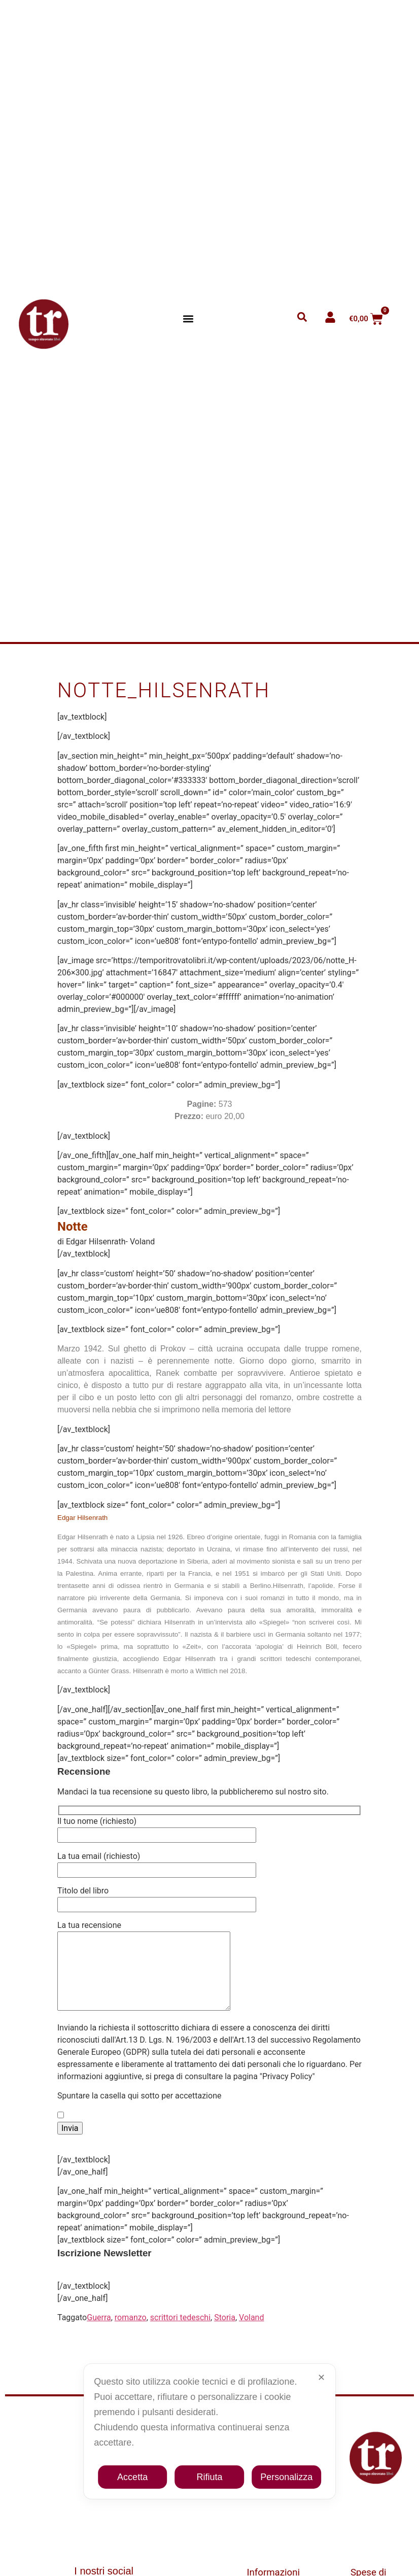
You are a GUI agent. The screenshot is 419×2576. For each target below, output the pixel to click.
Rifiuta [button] (209, 2477)
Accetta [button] (132, 2477)
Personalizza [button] (286, 2477)
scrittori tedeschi (180, 2332)
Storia (224, 2332)
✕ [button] (321, 2377)
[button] (188, 319)
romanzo (131, 2332)
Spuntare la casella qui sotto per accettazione (139, 2111)
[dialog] (209, 2431)
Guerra (99, 2332)
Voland (251, 2332)
